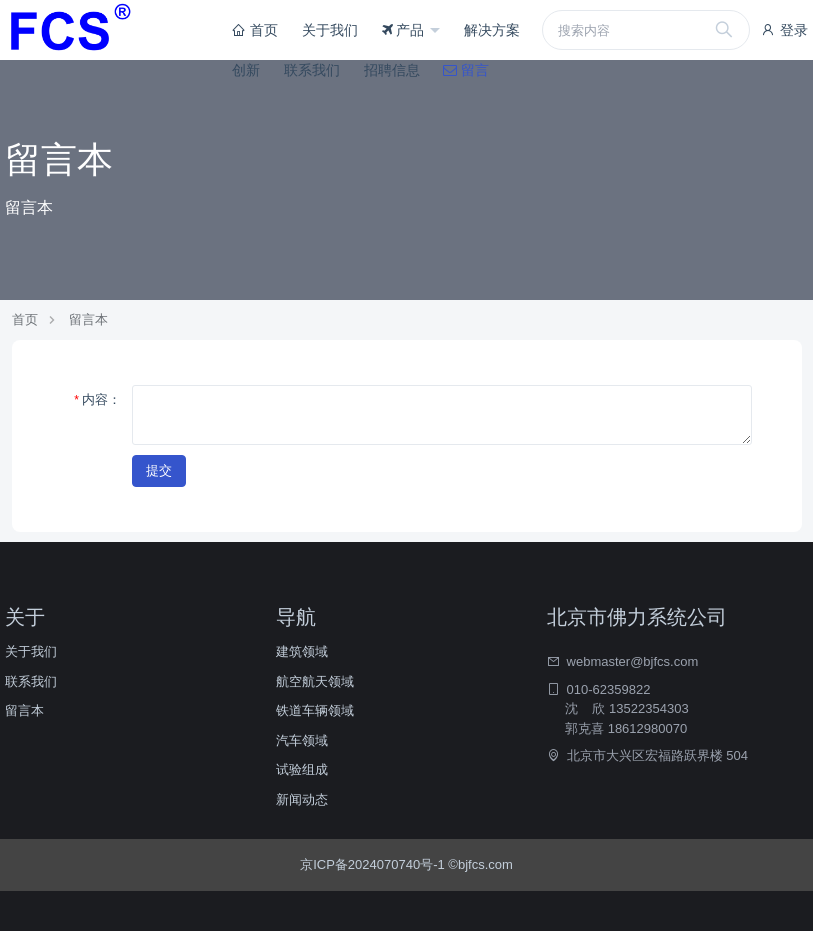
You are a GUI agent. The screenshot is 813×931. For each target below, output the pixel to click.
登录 (784, 30)
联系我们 (312, 70)
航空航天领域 (315, 681)
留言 (466, 70)
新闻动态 (302, 799)
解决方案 (492, 30)
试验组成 (302, 769)
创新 (246, 70)
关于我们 (330, 30)
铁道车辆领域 (315, 710)
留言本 (88, 319)
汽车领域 (302, 740)
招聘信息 (392, 70)
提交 (159, 470)
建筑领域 (302, 651)
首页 (255, 30)
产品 (405, 30)
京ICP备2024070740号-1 (374, 864)
